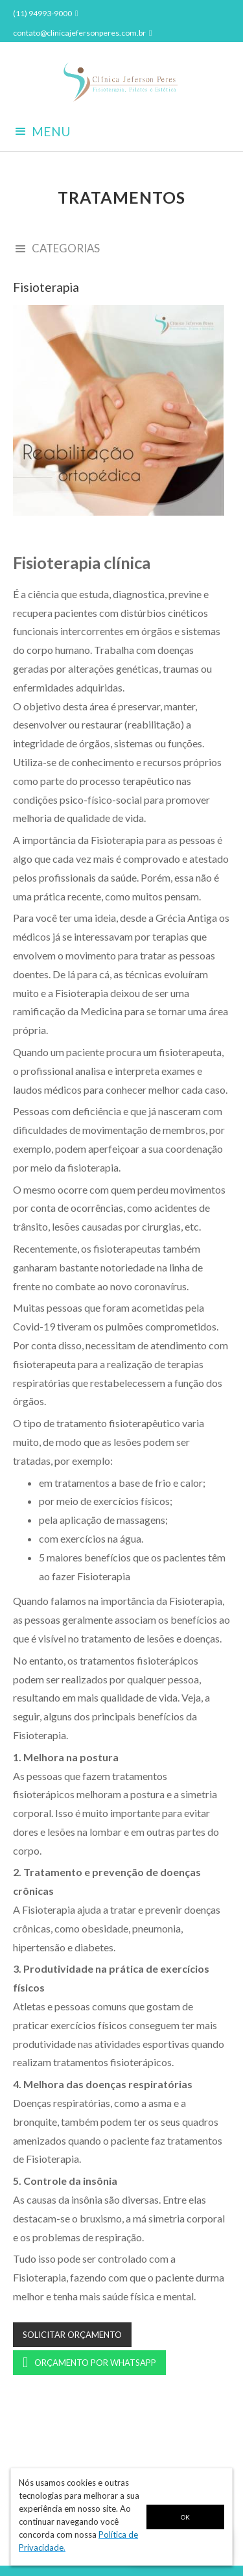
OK (185, 2517)
